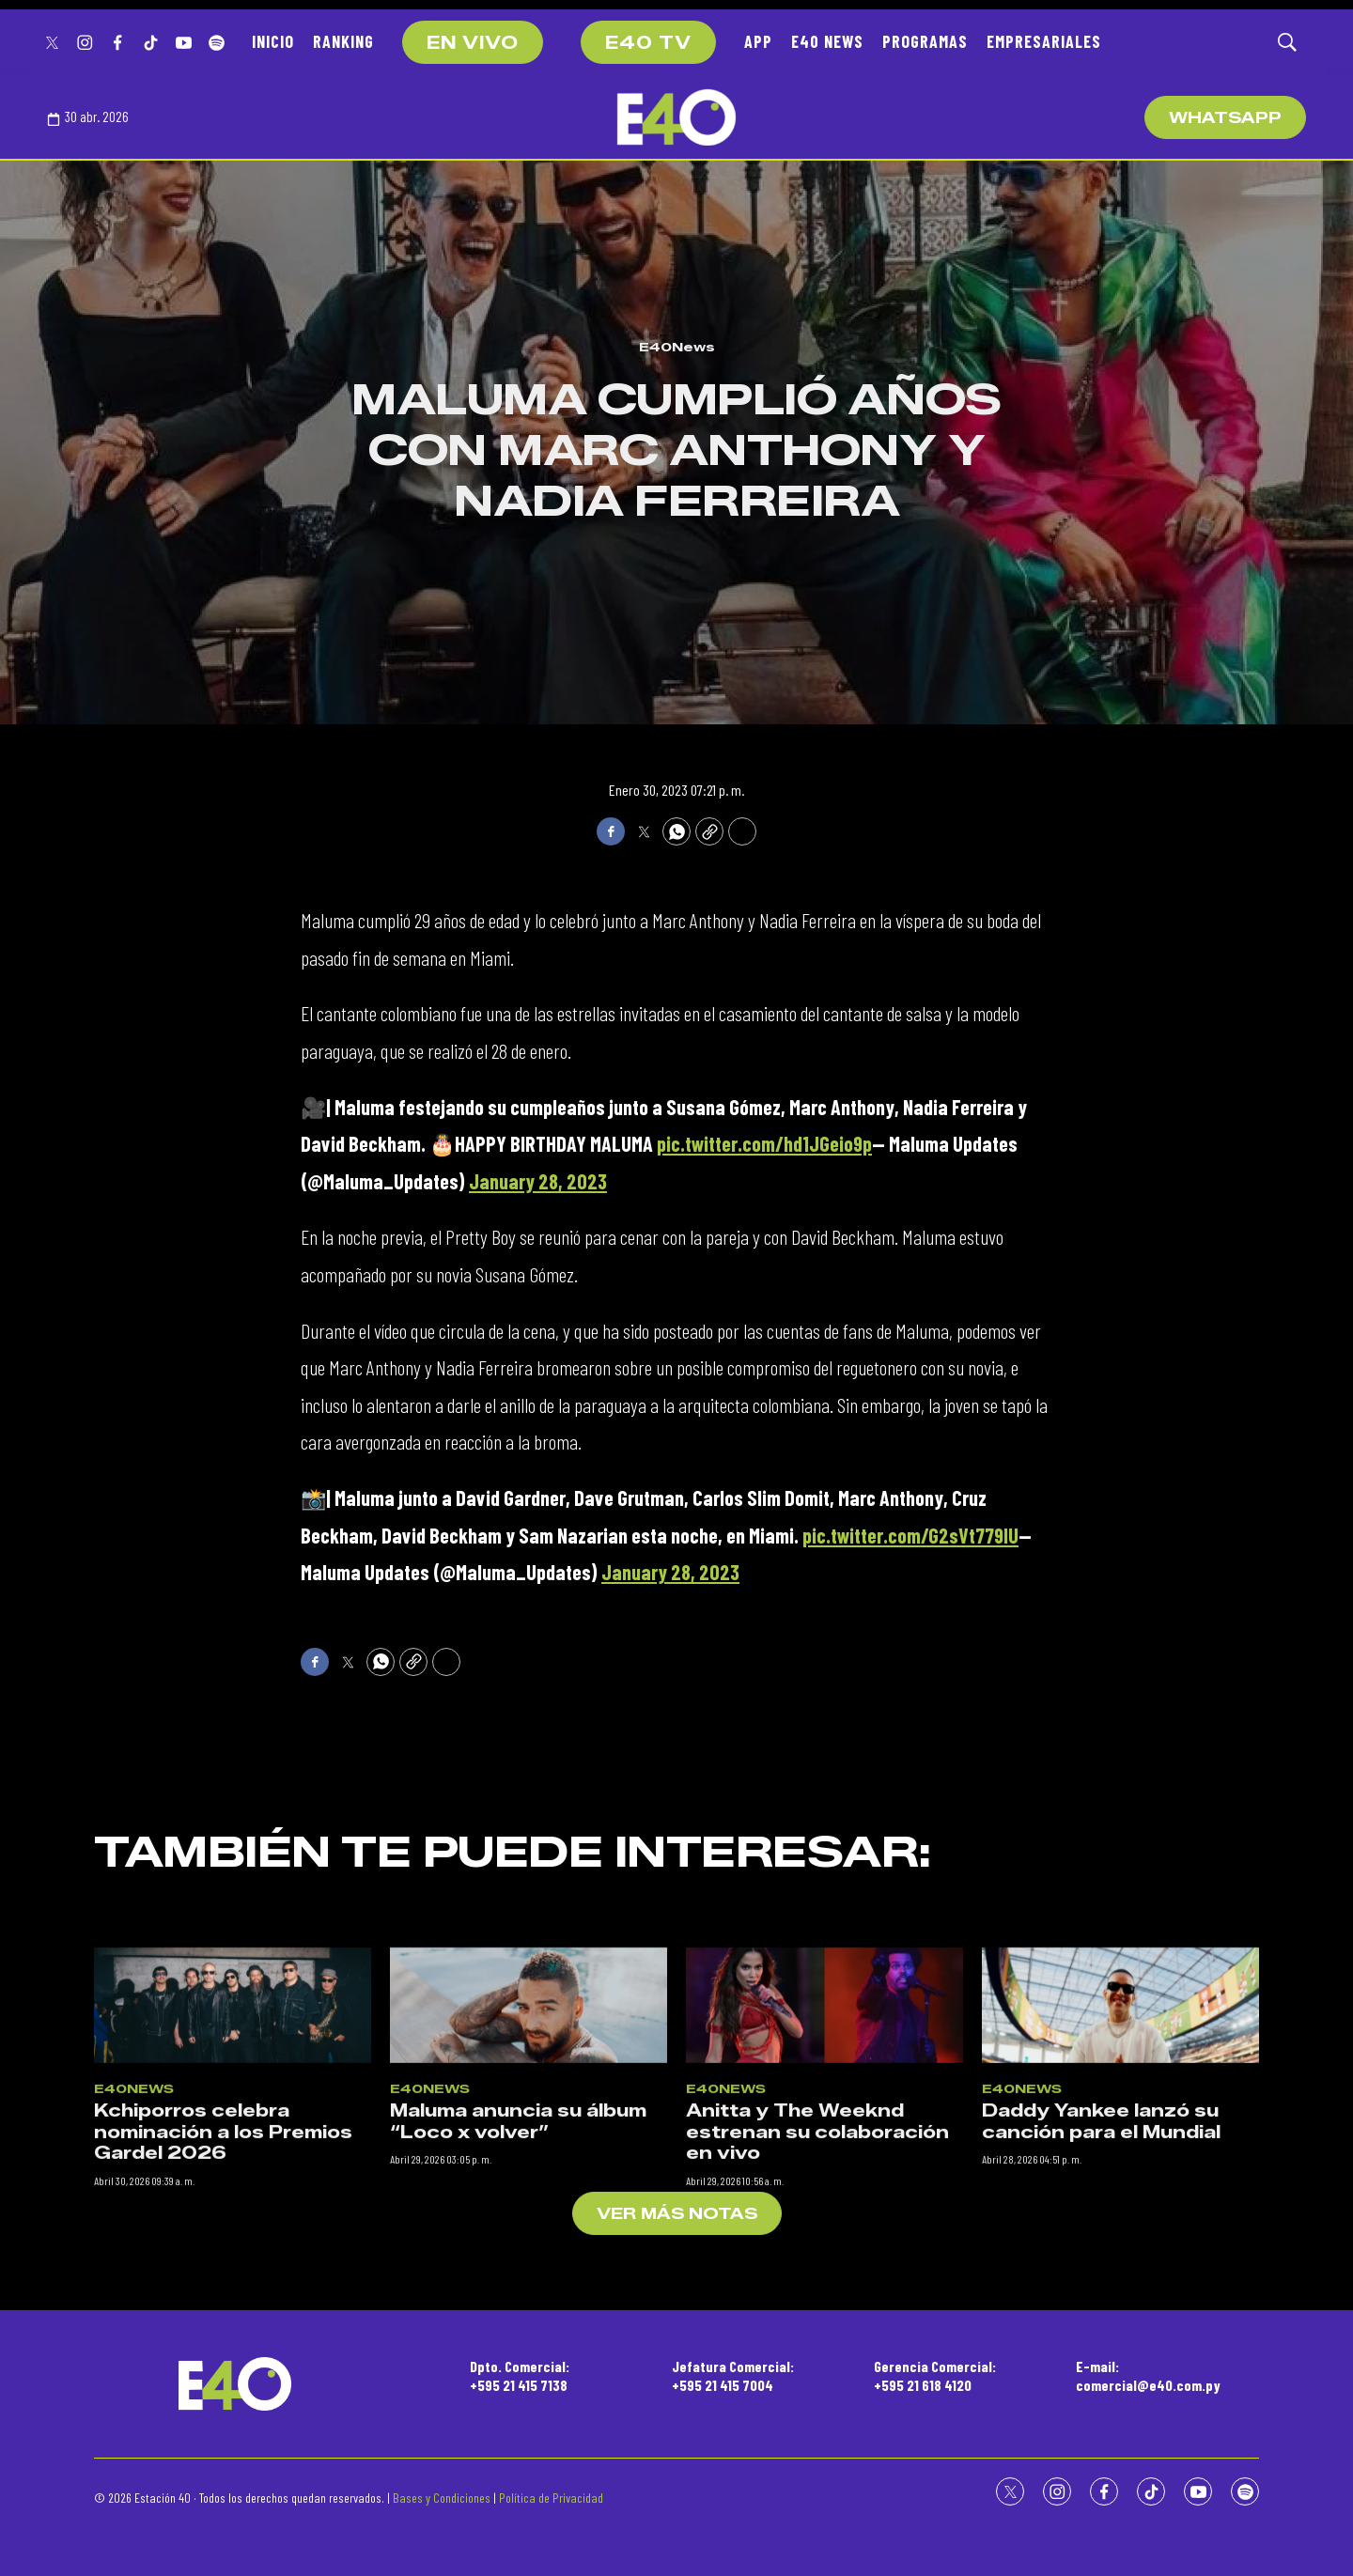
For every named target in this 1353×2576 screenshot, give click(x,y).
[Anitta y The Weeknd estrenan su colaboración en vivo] (824, 2173)
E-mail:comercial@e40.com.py (1148, 2375)
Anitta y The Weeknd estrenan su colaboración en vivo (817, 2301)
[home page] (676, 117)
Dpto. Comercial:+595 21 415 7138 (519, 2375)
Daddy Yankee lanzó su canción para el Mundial (1101, 2291)
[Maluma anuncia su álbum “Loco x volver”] (528, 2173)
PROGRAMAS (925, 41)
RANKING (343, 41)
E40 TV (648, 43)
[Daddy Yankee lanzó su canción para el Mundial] (1120, 2173)
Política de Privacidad (551, 2498)
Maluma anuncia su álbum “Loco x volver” (518, 2291)
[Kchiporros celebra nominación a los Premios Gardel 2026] (232, 2173)
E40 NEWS (827, 41)
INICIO (273, 41)
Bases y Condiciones (441, 2498)
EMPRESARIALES (1044, 41)
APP (758, 41)
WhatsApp (1225, 118)
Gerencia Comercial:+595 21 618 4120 (935, 2375)
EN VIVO (473, 43)
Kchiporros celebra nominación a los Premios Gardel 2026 (223, 2301)
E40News (677, 346)
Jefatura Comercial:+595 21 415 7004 (733, 2375)
